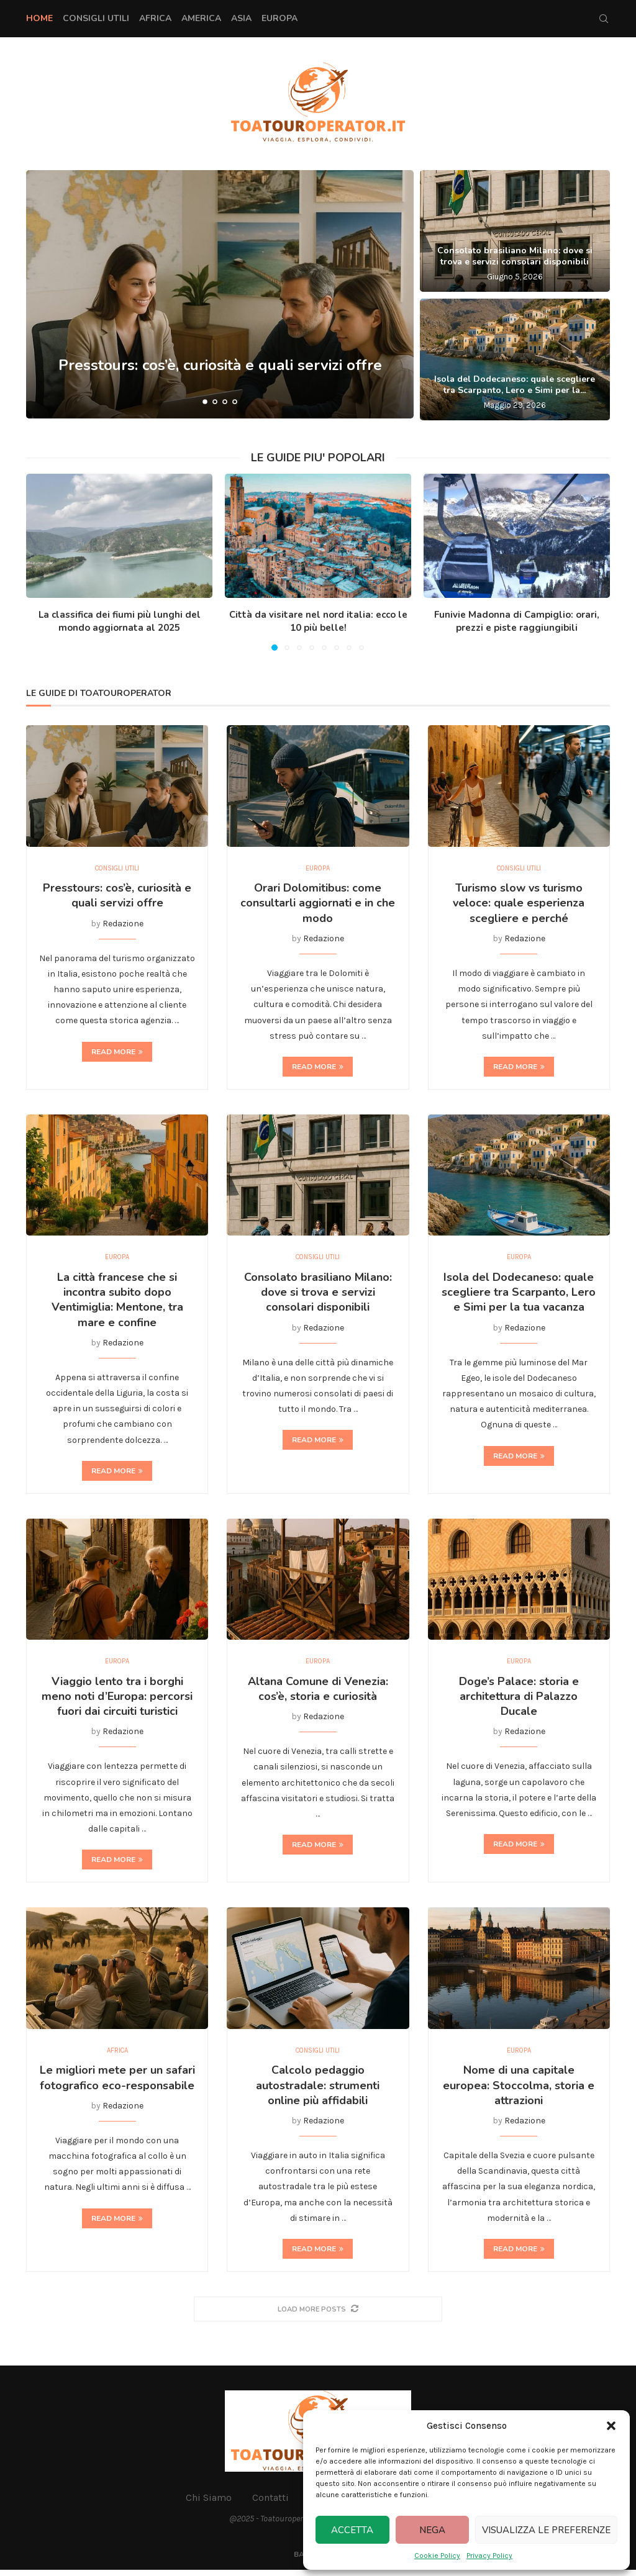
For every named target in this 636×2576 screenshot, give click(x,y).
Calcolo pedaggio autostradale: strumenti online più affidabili (317, 2091)
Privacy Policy (489, 2555)
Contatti (270, 2503)
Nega (432, 2530)
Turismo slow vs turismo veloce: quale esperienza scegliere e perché (518, 904)
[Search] (603, 19)
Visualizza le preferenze (546, 2530)
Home (39, 18)
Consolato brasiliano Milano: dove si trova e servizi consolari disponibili (515, 256)
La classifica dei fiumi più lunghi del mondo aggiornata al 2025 (120, 621)
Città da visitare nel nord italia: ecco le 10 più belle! (318, 621)
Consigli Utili (96, 18)
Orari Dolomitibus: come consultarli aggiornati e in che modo (317, 904)
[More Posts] (318, 2315)
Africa (155, 18)
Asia (241, 18)
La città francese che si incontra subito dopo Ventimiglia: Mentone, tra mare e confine (117, 1302)
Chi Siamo (209, 2503)
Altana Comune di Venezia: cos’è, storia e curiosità (318, 1693)
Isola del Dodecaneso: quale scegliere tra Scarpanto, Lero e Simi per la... (514, 384)
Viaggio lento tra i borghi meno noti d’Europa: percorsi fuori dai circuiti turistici (117, 1701)
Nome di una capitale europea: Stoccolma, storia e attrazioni (518, 2091)
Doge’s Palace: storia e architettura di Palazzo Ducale (519, 1701)
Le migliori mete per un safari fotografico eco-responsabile (117, 2084)
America (201, 18)
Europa (279, 18)
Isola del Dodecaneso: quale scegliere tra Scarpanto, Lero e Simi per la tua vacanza (519, 1294)
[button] (611, 2426)
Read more (117, 1053)
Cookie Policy (437, 2555)
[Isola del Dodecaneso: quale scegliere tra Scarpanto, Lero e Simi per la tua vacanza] (515, 359)
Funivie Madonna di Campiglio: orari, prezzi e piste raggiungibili (516, 621)
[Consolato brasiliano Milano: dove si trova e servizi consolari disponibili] (515, 231)
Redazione (122, 925)
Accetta (352, 2530)
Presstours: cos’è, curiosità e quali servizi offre (220, 371)
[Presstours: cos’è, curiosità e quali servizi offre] (220, 294)
